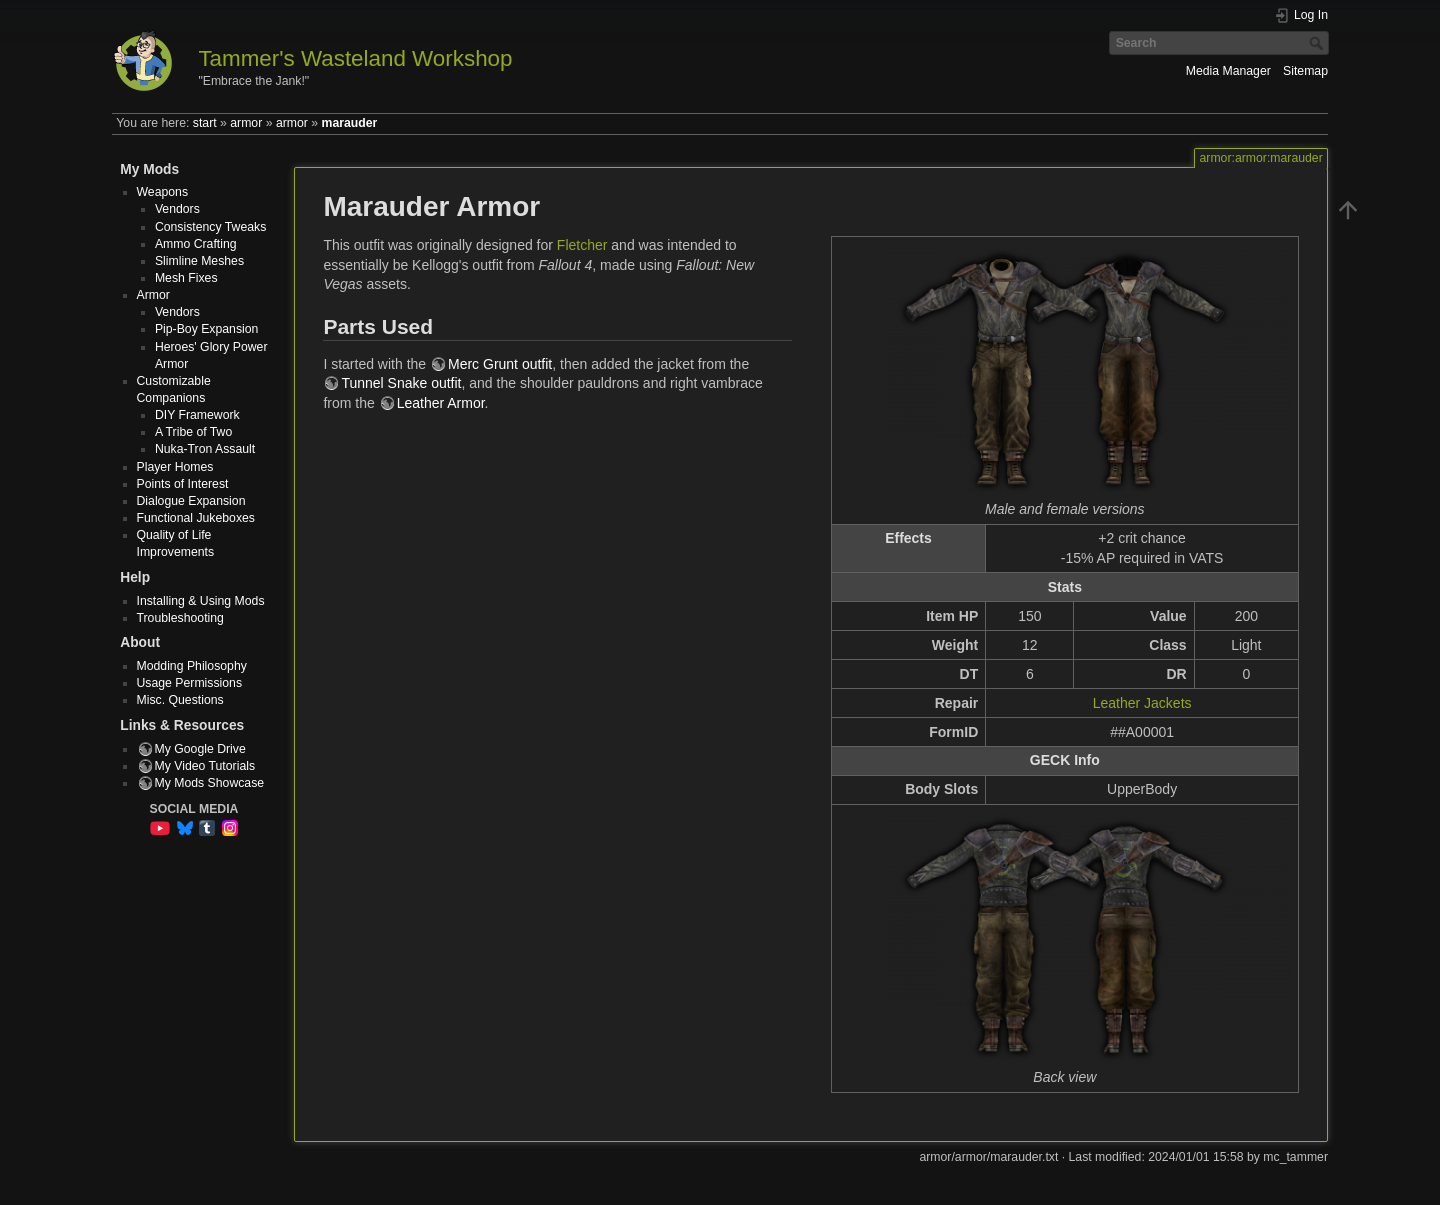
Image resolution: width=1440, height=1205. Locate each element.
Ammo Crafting (196, 244)
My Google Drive (200, 749)
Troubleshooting (180, 618)
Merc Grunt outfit (500, 364)
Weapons (163, 192)
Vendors (177, 209)
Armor (153, 295)
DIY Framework (197, 415)
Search (1318, 43)
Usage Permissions (190, 683)
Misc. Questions (180, 700)
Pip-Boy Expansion (207, 329)
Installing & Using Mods (201, 601)
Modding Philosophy (192, 666)
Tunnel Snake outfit (401, 383)
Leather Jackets (1142, 703)
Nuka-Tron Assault (205, 449)
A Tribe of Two (193, 432)
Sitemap (1305, 71)
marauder (350, 123)
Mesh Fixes (186, 278)
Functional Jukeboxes (196, 518)
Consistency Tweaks (210, 227)
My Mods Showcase (210, 783)
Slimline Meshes (199, 261)
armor (246, 123)
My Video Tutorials (205, 766)
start (205, 123)
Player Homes (175, 467)
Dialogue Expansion (191, 501)
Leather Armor (441, 403)
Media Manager (1228, 71)
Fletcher (582, 245)
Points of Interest (183, 484)
